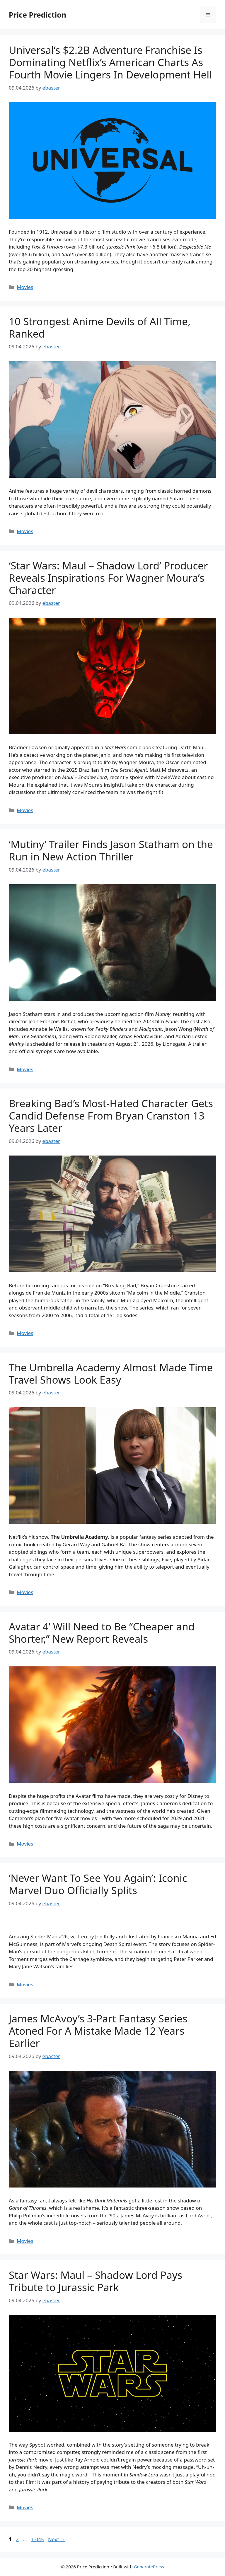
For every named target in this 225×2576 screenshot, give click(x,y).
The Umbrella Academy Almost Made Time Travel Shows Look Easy (111, 1373)
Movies (25, 287)
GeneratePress (149, 2567)
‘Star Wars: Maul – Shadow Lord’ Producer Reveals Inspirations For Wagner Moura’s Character (108, 578)
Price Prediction (37, 15)
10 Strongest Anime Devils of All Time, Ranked (99, 327)
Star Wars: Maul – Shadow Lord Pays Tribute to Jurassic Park (95, 2281)
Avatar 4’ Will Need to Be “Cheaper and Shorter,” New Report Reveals (102, 1633)
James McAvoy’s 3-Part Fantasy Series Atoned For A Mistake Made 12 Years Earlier (98, 2031)
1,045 (37, 2539)
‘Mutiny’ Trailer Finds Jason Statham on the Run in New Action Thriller (111, 850)
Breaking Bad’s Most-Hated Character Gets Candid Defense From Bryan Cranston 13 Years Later (111, 1115)
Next (56, 2539)
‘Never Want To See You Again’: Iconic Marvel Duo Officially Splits (98, 1884)
